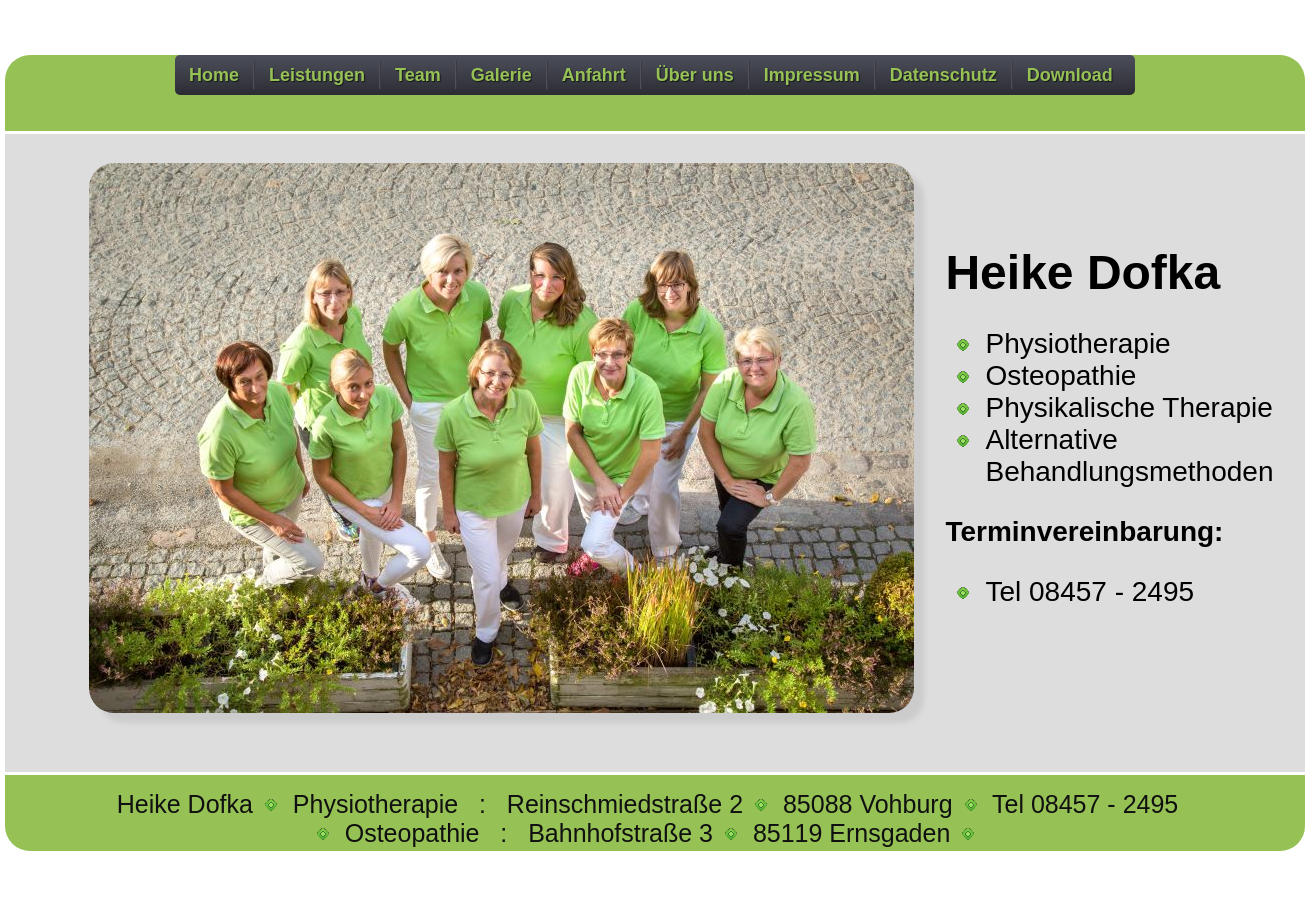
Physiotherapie (1077, 343)
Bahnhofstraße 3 (624, 833)
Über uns (695, 75)
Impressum (812, 75)
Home (214, 75)
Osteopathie (1060, 375)
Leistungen (317, 75)
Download (1070, 75)
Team (418, 75)
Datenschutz (943, 75)
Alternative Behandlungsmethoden (1129, 455)
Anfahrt (594, 75)
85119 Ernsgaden (855, 833)
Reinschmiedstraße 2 (628, 804)
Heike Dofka (188, 804)
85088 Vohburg (871, 804)
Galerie (501, 75)
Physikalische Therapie (1128, 407)
